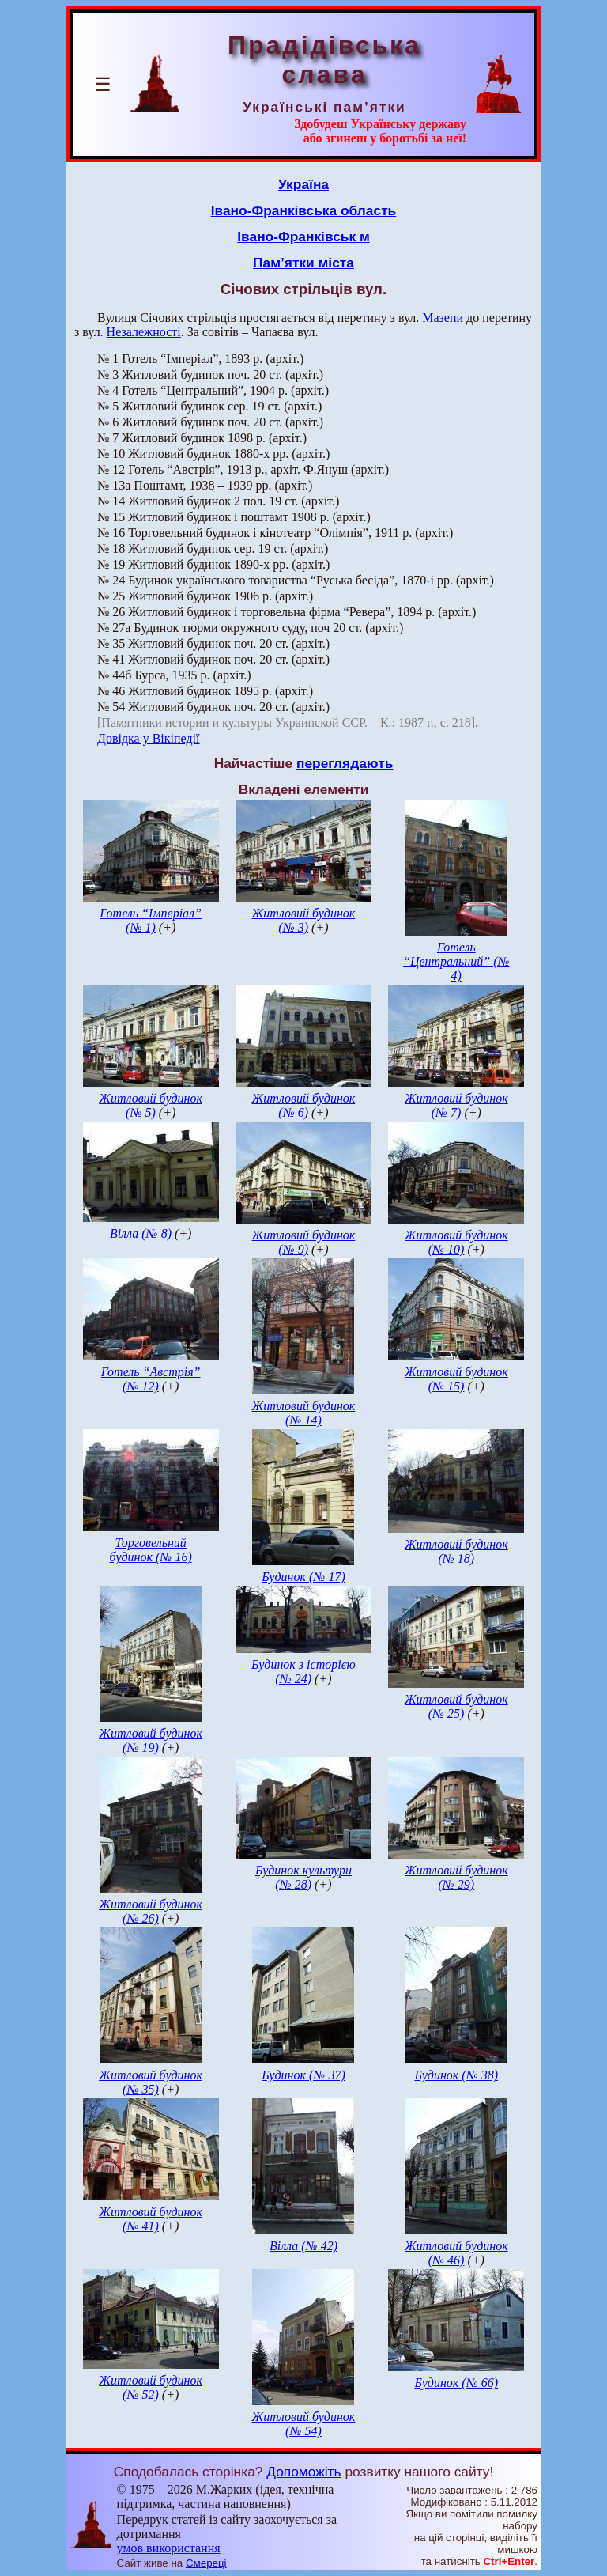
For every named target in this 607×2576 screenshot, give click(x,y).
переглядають (344, 763)
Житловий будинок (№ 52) (150, 2387)
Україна (303, 184)
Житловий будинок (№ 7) (456, 1105)
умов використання (169, 2548)
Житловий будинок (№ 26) (150, 1911)
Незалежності (144, 332)
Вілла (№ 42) (303, 2246)
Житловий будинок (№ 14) (304, 1413)
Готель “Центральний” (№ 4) (456, 961)
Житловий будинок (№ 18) (456, 1551)
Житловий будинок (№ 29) (456, 1877)
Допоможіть (303, 2472)
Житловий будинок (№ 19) (150, 1740)
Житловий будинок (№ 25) (456, 1706)
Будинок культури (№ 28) (303, 1877)
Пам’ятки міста (303, 262)
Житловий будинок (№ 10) (456, 1242)
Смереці (206, 2563)
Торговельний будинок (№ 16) (151, 1550)
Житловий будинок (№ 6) (304, 1105)
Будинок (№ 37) (303, 2075)
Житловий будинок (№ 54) (304, 2424)
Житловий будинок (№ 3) (304, 920)
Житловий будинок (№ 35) (150, 2082)
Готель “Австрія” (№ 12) (151, 1379)
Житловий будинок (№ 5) (150, 1105)
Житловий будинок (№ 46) (456, 2253)
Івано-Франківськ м (303, 236)
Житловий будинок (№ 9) (304, 1242)
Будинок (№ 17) (303, 1576)
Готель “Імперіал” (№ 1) (151, 920)
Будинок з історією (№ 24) (303, 1671)
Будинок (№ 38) (457, 2075)
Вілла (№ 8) (141, 1233)
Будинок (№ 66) (457, 2382)
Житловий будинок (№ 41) (150, 2219)
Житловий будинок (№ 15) (456, 1379)
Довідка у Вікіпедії (148, 738)
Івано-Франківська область (304, 210)
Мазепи (442, 317)
